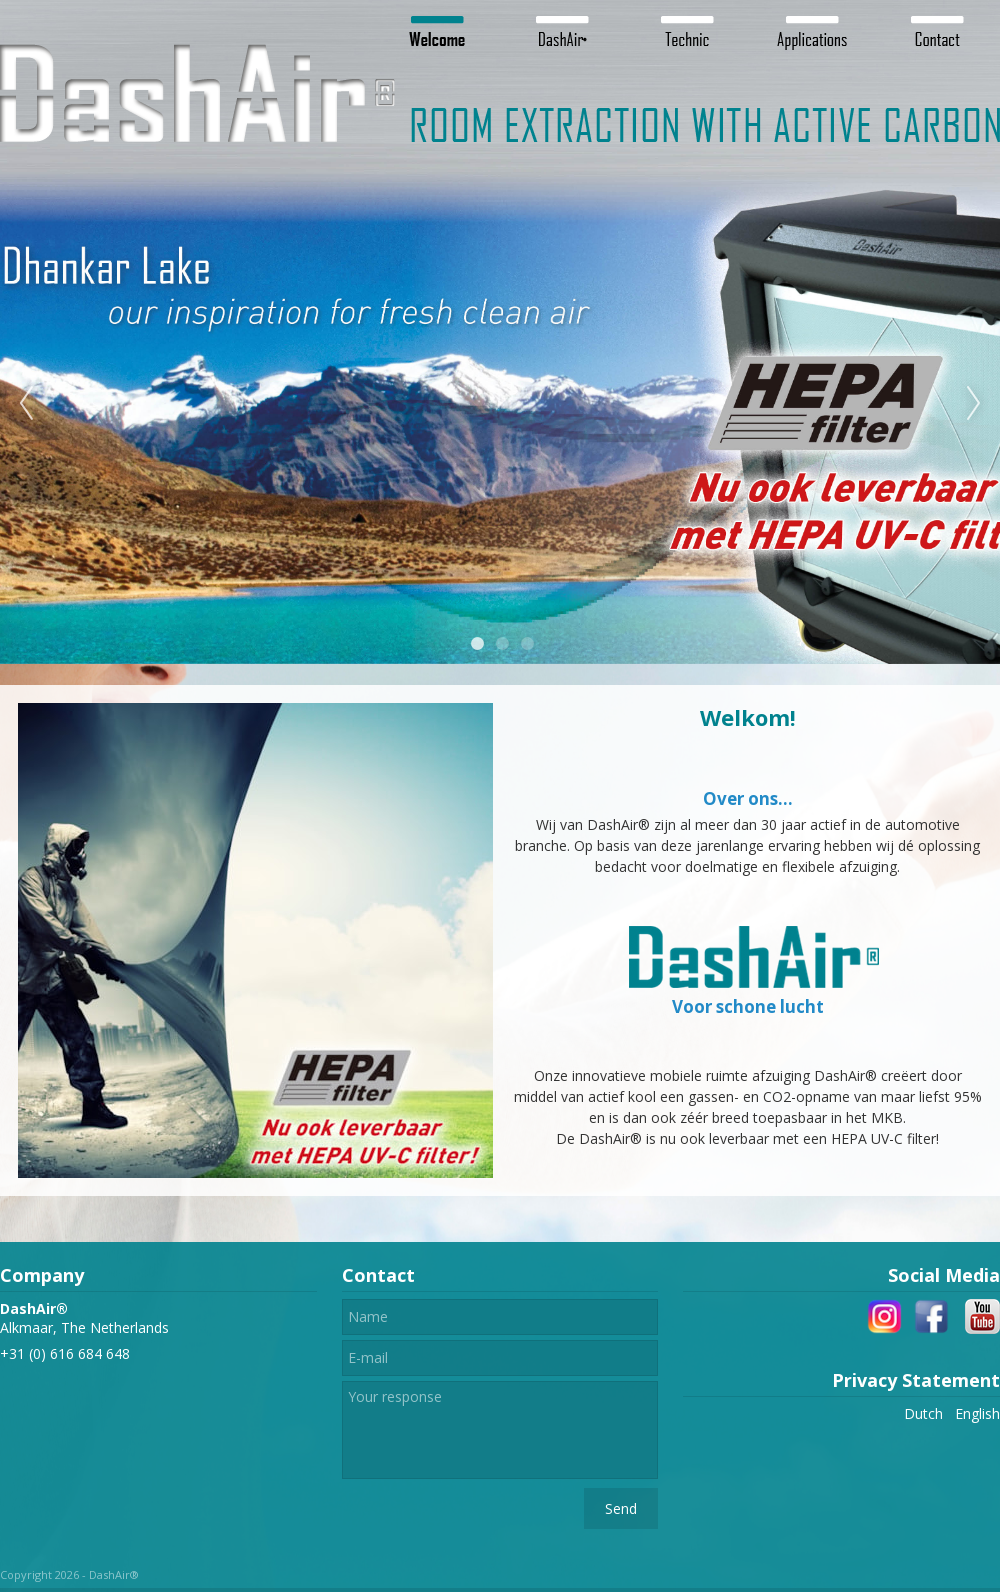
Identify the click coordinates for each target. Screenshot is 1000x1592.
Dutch (923, 1413)
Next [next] (974, 404)
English (977, 1413)
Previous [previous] (26, 404)
